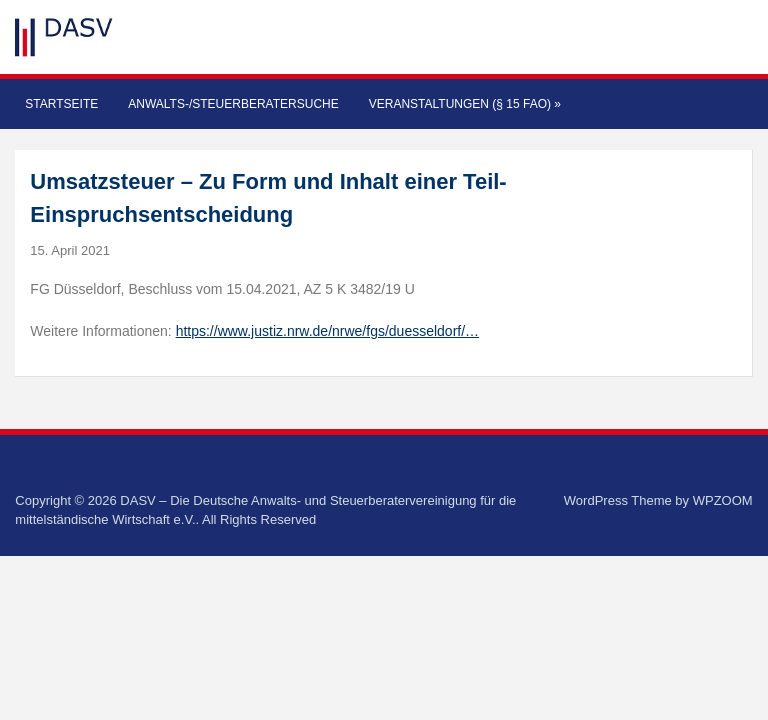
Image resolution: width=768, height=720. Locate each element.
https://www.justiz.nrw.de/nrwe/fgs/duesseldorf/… (327, 331)
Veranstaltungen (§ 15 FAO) (465, 104)
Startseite (61, 104)
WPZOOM (723, 500)
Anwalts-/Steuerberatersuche (233, 104)
